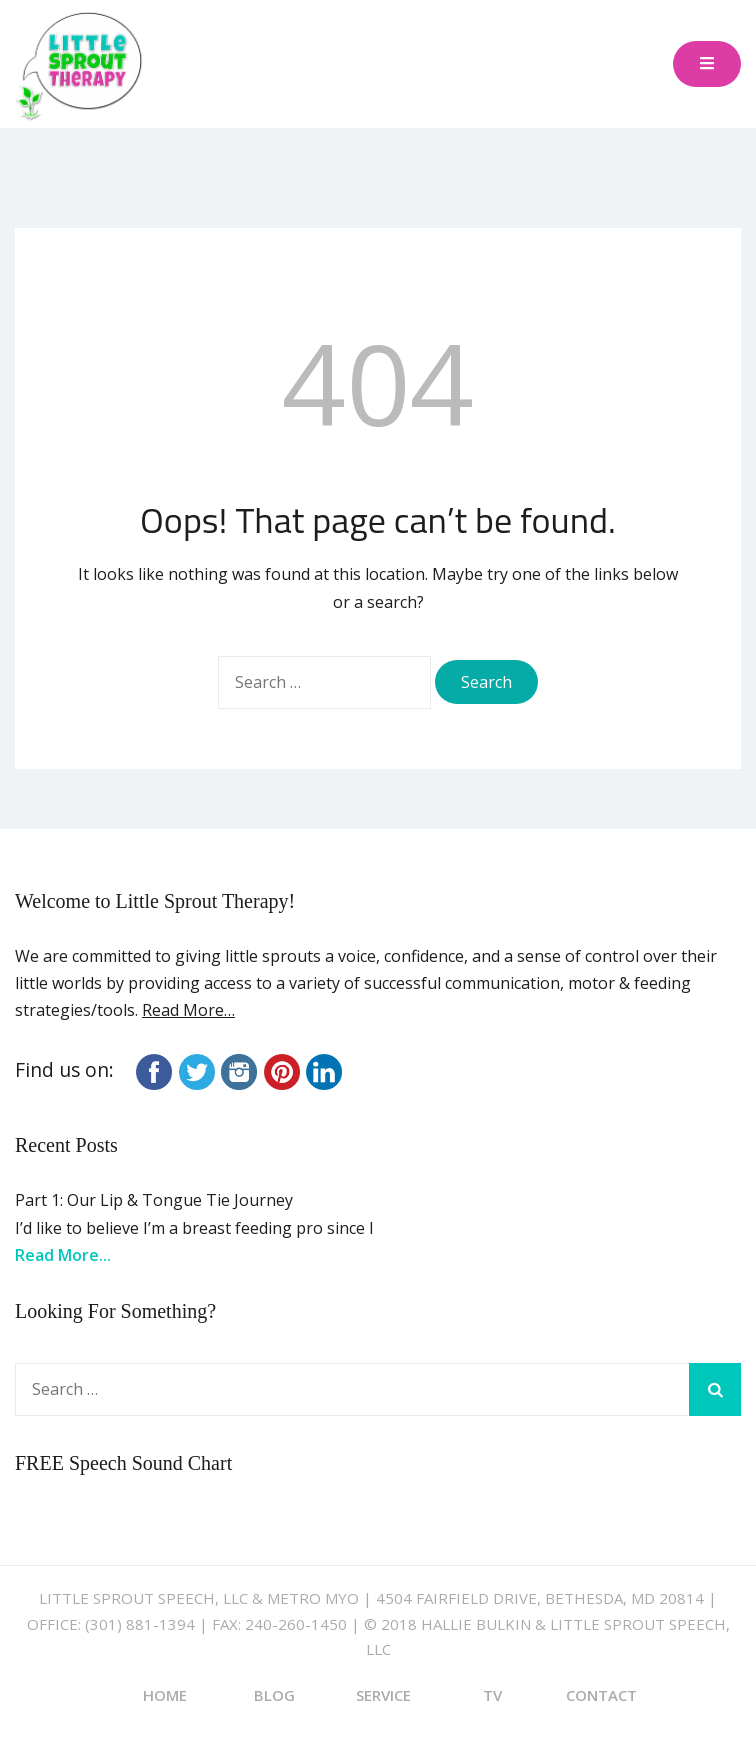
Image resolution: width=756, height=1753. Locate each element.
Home (165, 1695)
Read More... (63, 1255)
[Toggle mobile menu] (707, 64)
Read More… (188, 1010)
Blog (274, 1695)
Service (383, 1695)
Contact (601, 1695)
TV (492, 1695)
